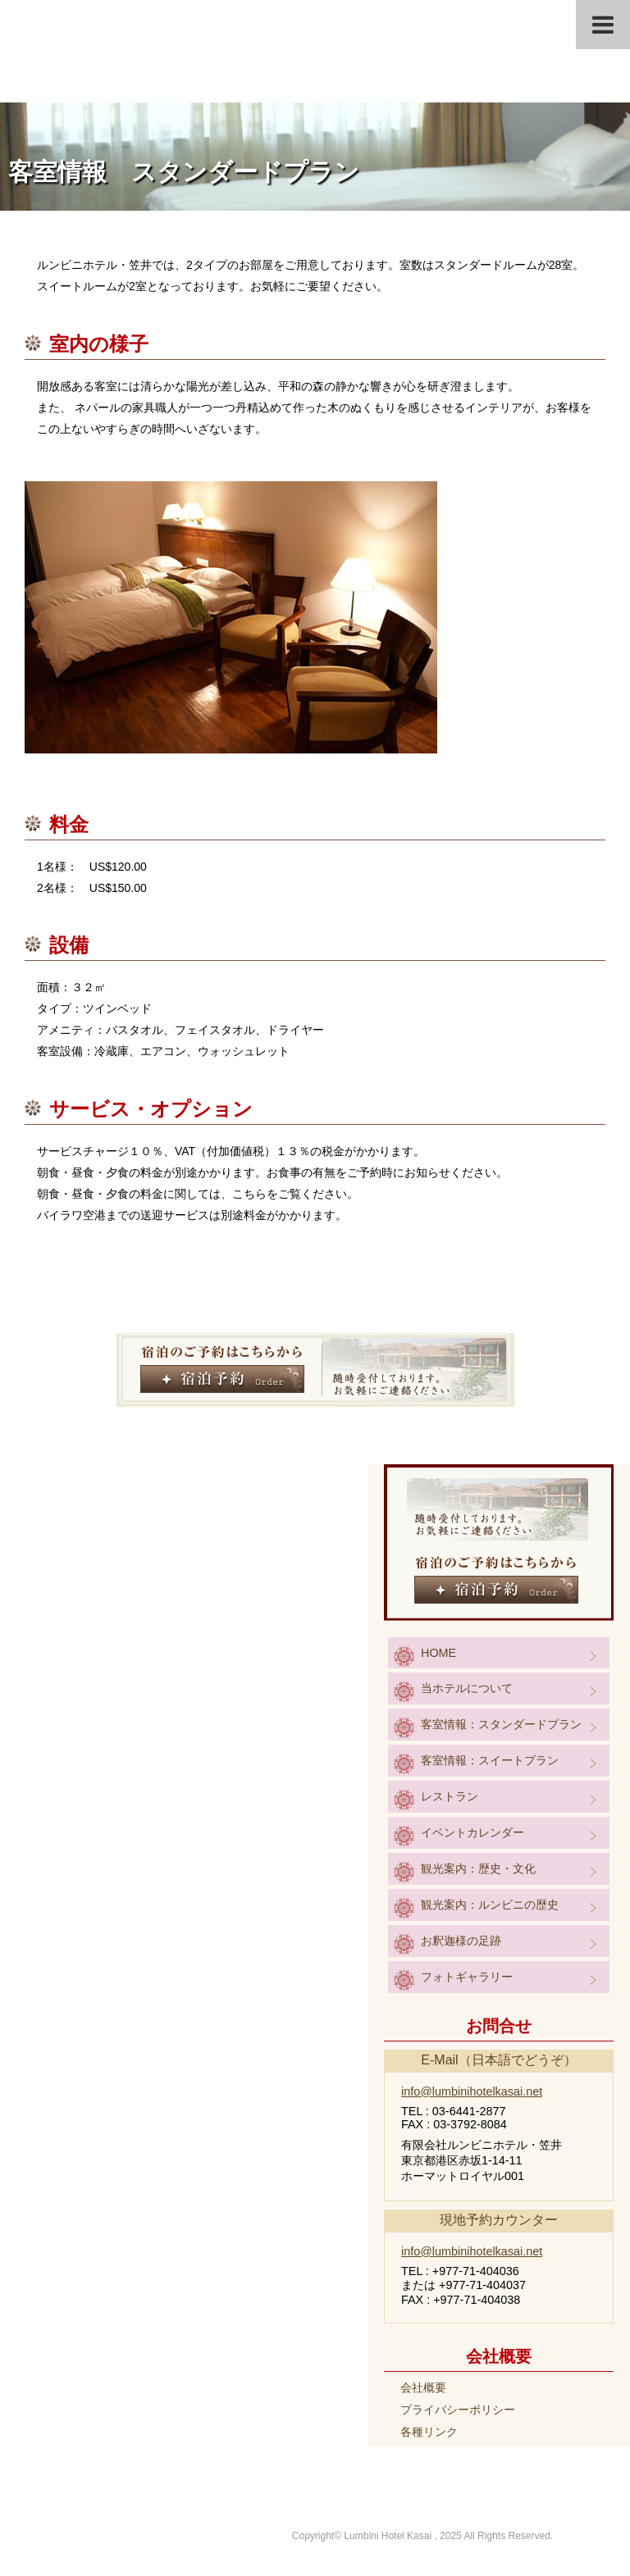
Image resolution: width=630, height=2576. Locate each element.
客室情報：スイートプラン (490, 1760)
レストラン (449, 1796)
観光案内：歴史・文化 (478, 1868)
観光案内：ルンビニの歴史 (490, 1904)
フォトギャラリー (467, 1976)
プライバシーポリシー (457, 2409)
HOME (438, 1652)
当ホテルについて (467, 1688)
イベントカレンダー (472, 1832)
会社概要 (423, 2387)
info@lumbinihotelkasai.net (471, 2091)
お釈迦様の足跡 (461, 1940)
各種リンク (429, 2431)
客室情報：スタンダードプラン (501, 1724)
